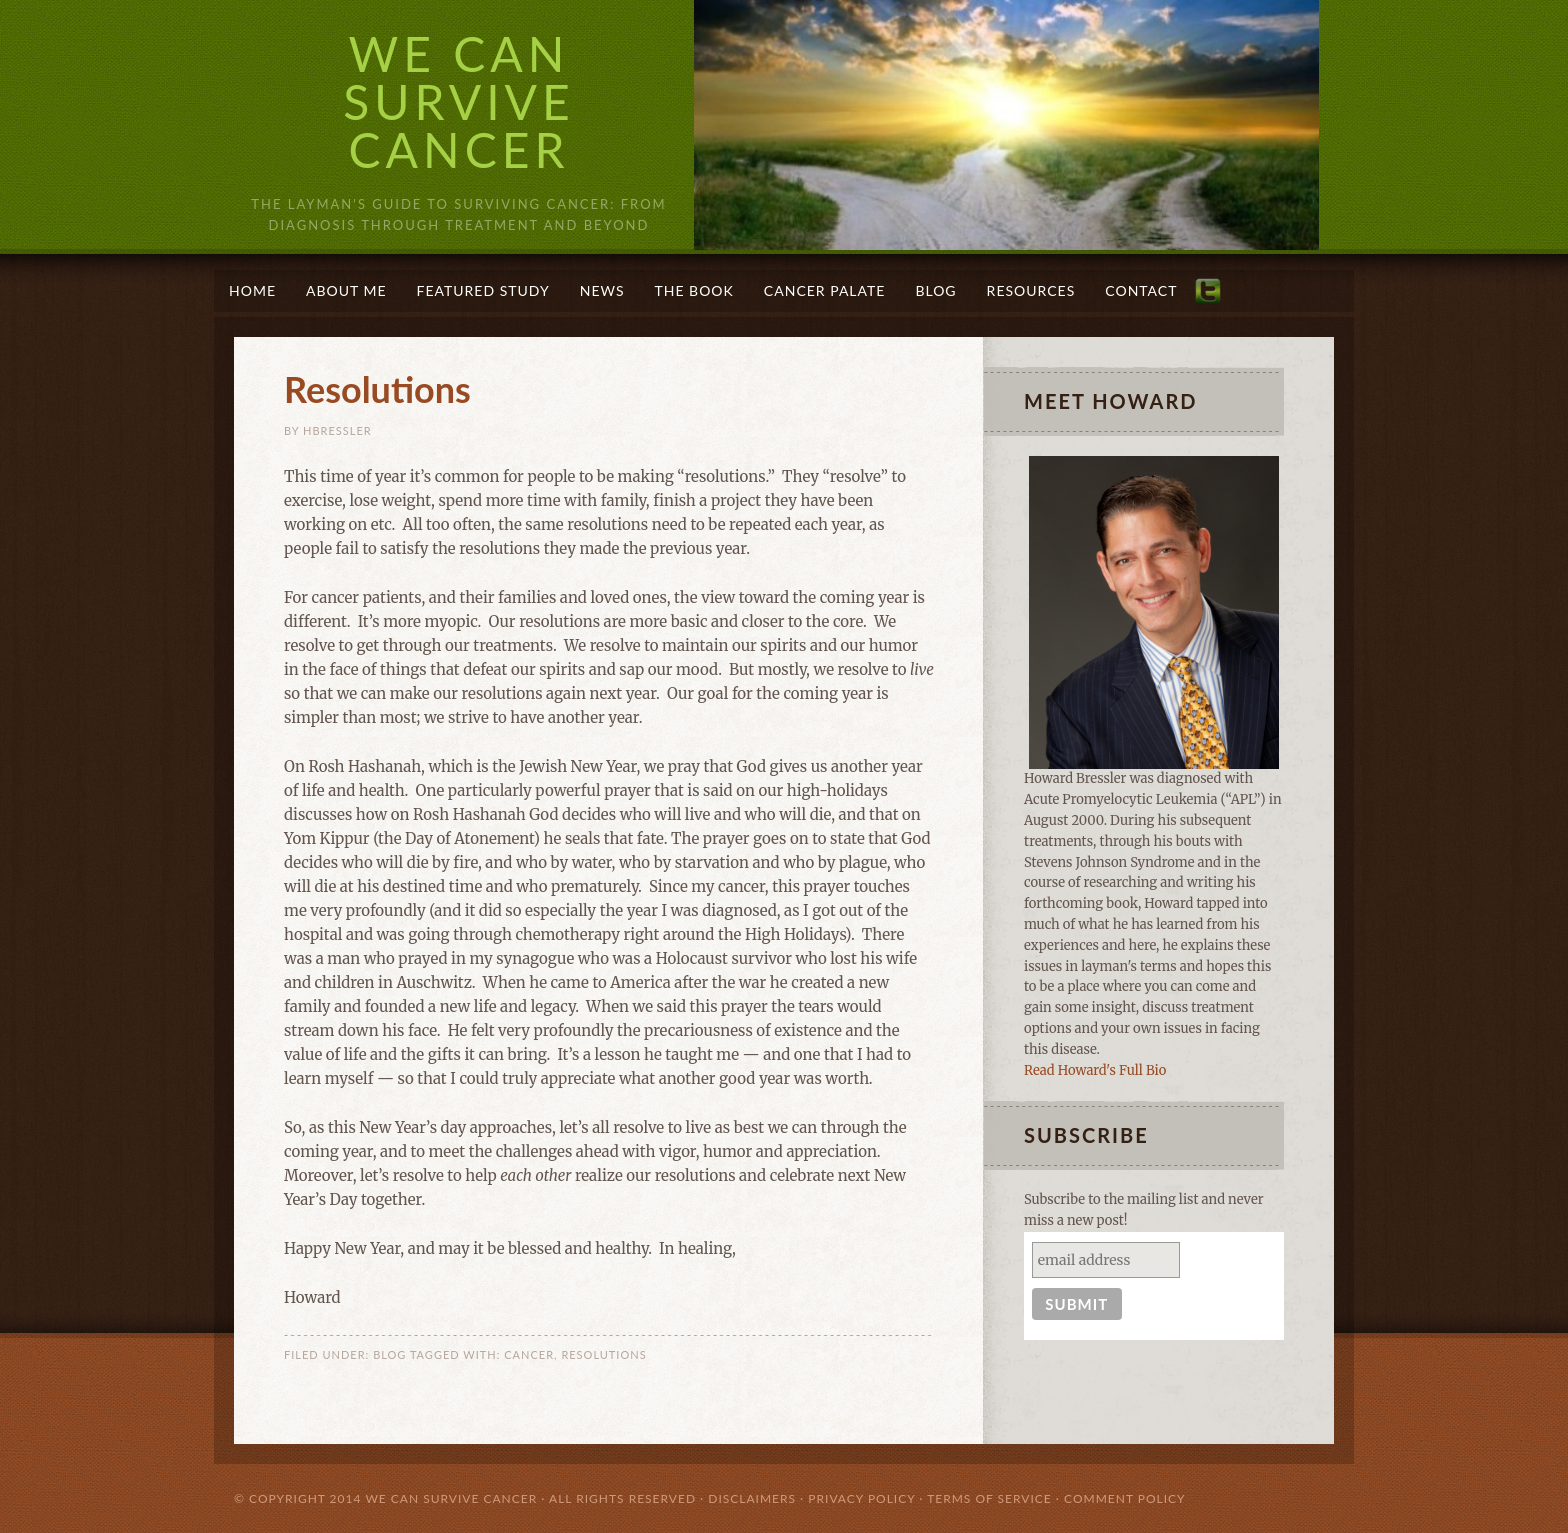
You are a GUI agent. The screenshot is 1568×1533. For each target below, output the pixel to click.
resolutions (603, 1354)
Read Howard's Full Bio (1095, 1070)
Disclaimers (752, 1498)
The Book (693, 290)
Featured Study (483, 290)
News (602, 290)
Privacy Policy (861, 1498)
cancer (529, 1354)
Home (252, 290)
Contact (1141, 290)
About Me (346, 290)
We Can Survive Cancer (459, 101)
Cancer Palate (825, 290)
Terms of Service (989, 1498)
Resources (1031, 290)
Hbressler (337, 430)
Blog (935, 290)
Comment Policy (1124, 1498)
